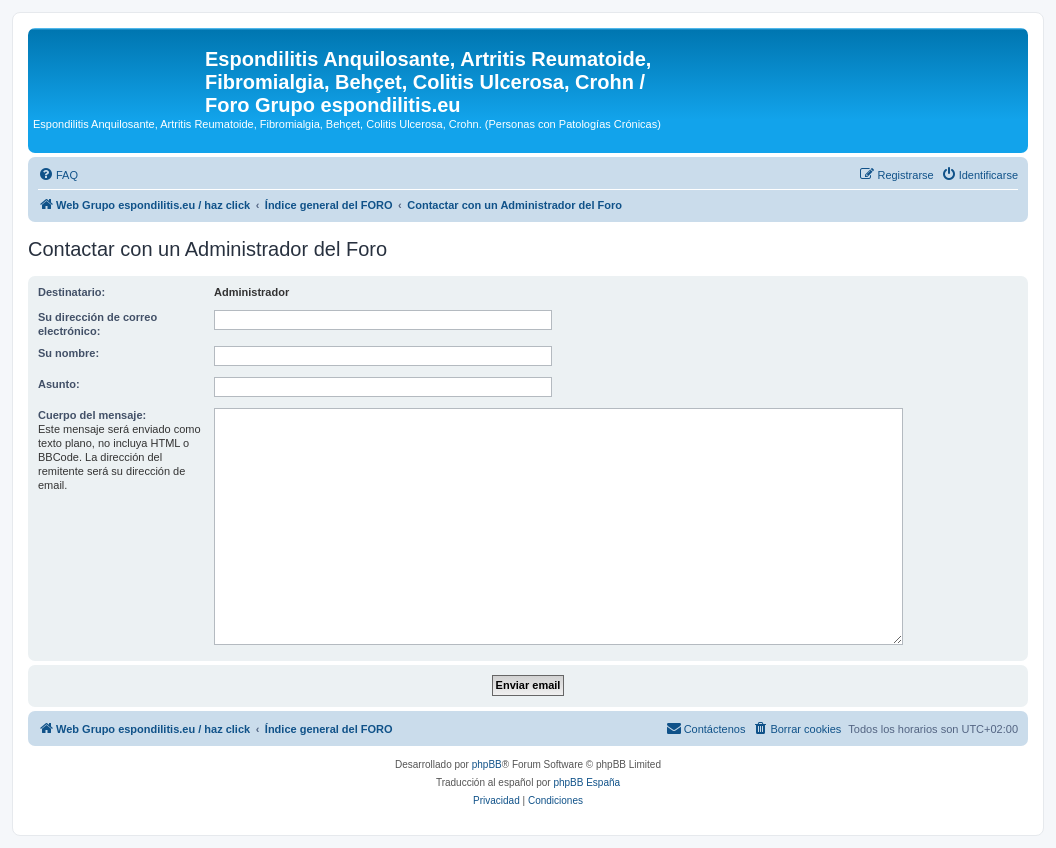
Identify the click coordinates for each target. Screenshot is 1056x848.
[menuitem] (58, 175)
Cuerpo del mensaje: (92, 415)
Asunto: (59, 384)
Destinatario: (71, 292)
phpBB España (586, 782)
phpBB (487, 764)
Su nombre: (68, 353)
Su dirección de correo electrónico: (97, 324)
